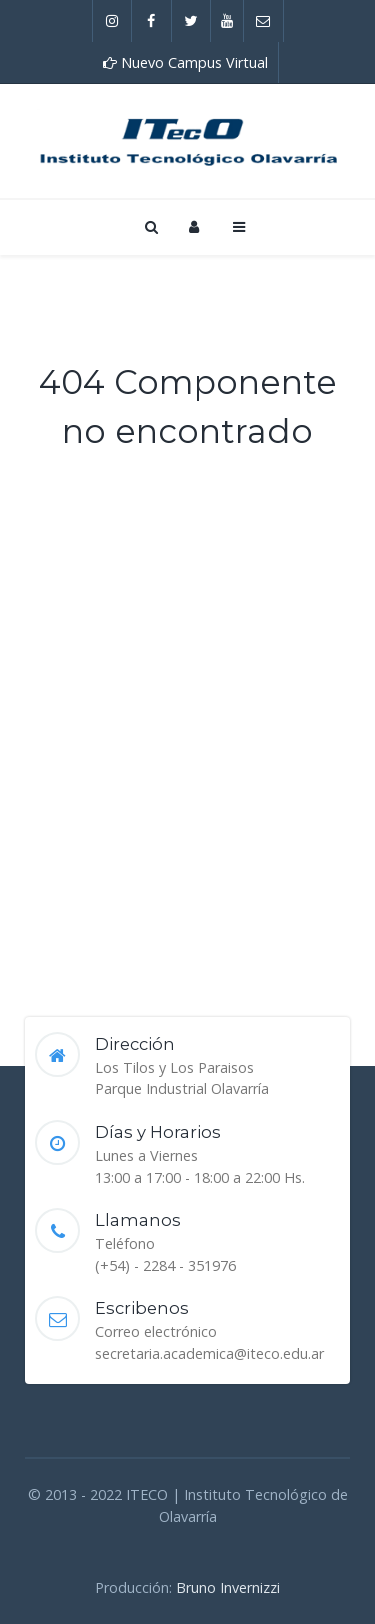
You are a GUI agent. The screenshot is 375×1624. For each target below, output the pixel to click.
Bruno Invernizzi (228, 1587)
